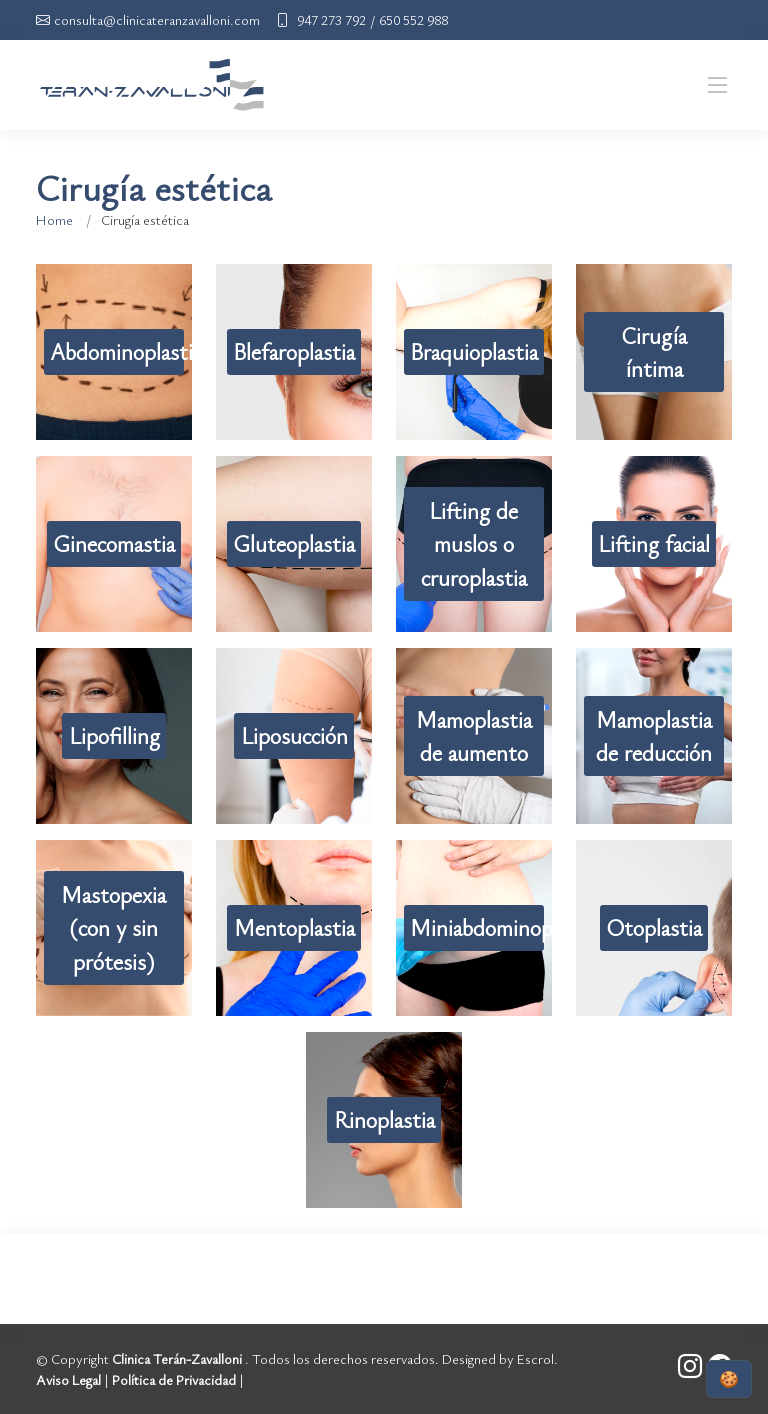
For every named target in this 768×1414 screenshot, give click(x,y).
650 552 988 (413, 20)
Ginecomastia (114, 543)
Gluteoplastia (294, 543)
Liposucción (294, 735)
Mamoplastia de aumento (474, 736)
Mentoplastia (294, 927)
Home (54, 219)
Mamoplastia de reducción (654, 736)
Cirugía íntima (654, 352)
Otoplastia (654, 927)
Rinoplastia (384, 1119)
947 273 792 (331, 20)
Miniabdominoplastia (477, 927)
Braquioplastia (474, 351)
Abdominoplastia (117, 351)
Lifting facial (654, 543)
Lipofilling (114, 735)
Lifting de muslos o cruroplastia (474, 543)
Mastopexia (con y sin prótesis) (113, 927)
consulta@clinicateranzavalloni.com (157, 20)
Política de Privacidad (174, 1379)
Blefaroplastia (294, 351)
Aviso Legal (68, 1379)
